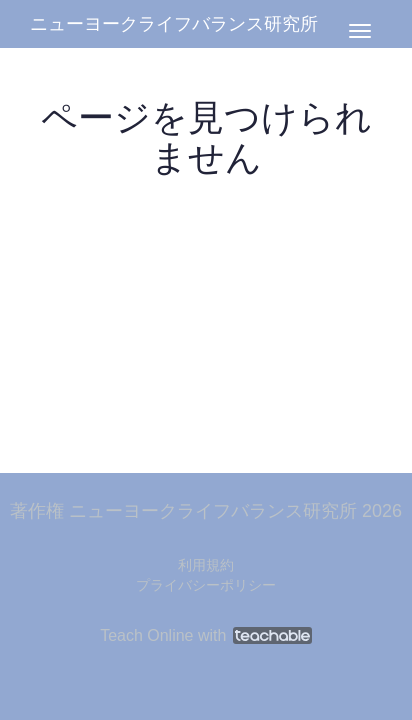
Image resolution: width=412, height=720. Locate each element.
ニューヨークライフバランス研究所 (174, 24)
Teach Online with (206, 635)
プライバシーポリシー (206, 585)
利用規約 (206, 565)
